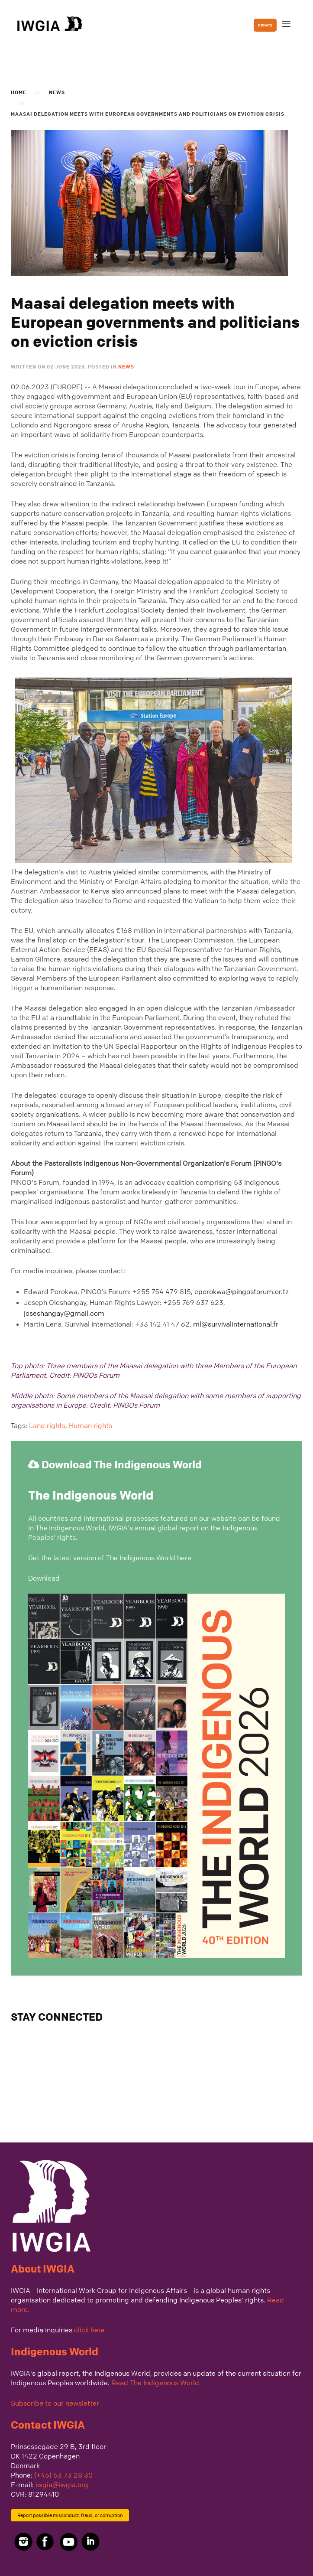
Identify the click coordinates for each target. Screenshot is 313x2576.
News (57, 91)
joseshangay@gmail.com (64, 1313)
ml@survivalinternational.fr (235, 1324)
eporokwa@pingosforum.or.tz (241, 1291)
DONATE (265, 25)
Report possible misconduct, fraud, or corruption (70, 2515)
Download (44, 1578)
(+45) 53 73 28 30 (63, 2475)
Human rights (90, 1425)
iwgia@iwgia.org (61, 2484)
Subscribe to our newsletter (55, 2403)
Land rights (47, 1425)
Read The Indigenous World (155, 2382)
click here (89, 2329)
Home (18, 91)
